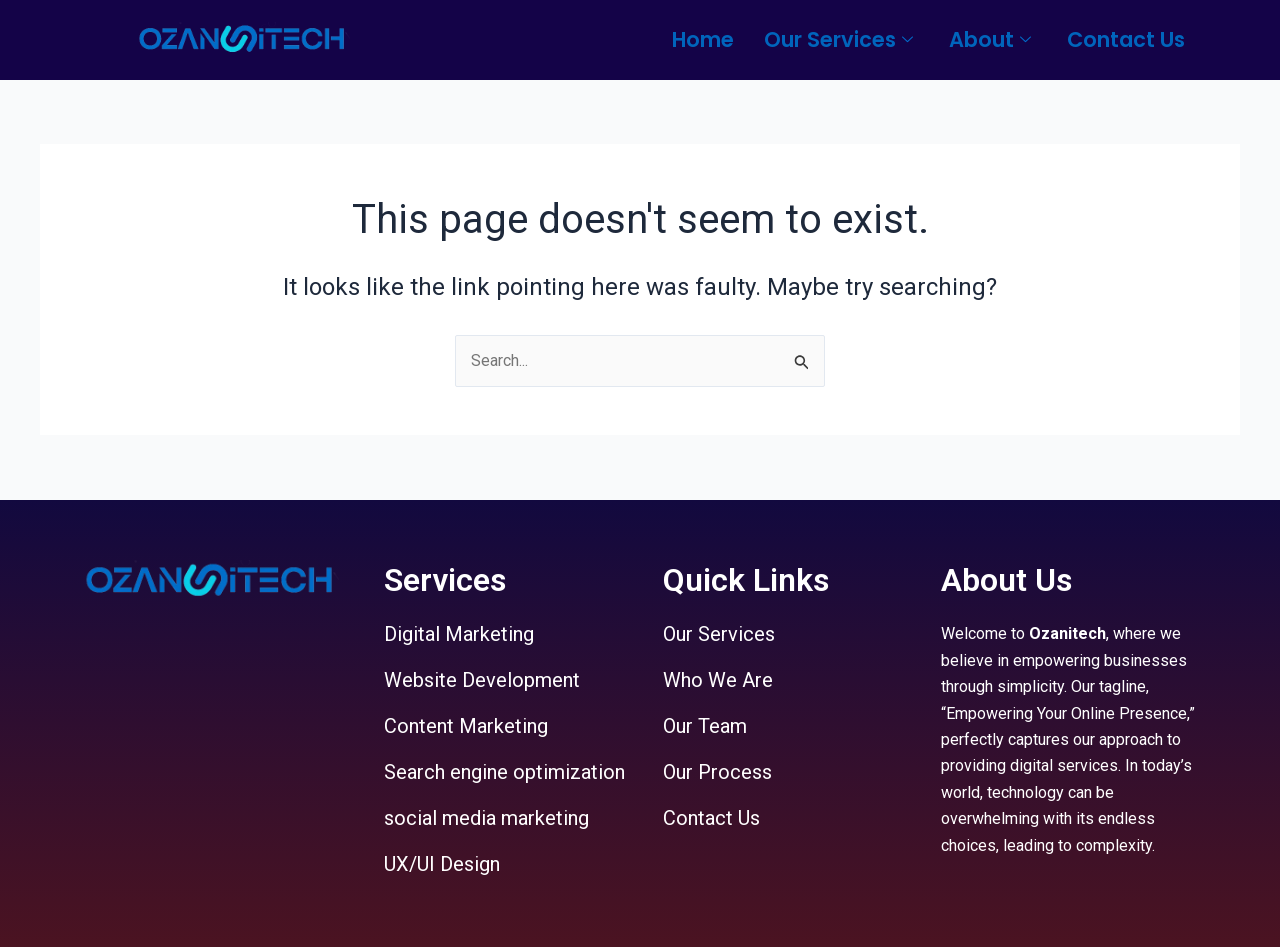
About (990, 39)
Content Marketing (466, 726)
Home (703, 39)
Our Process (717, 772)
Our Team (705, 726)
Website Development (482, 680)
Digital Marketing (459, 634)
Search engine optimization (504, 772)
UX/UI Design (442, 864)
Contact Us (1126, 39)
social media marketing (486, 818)
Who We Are (718, 680)
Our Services (838, 39)
